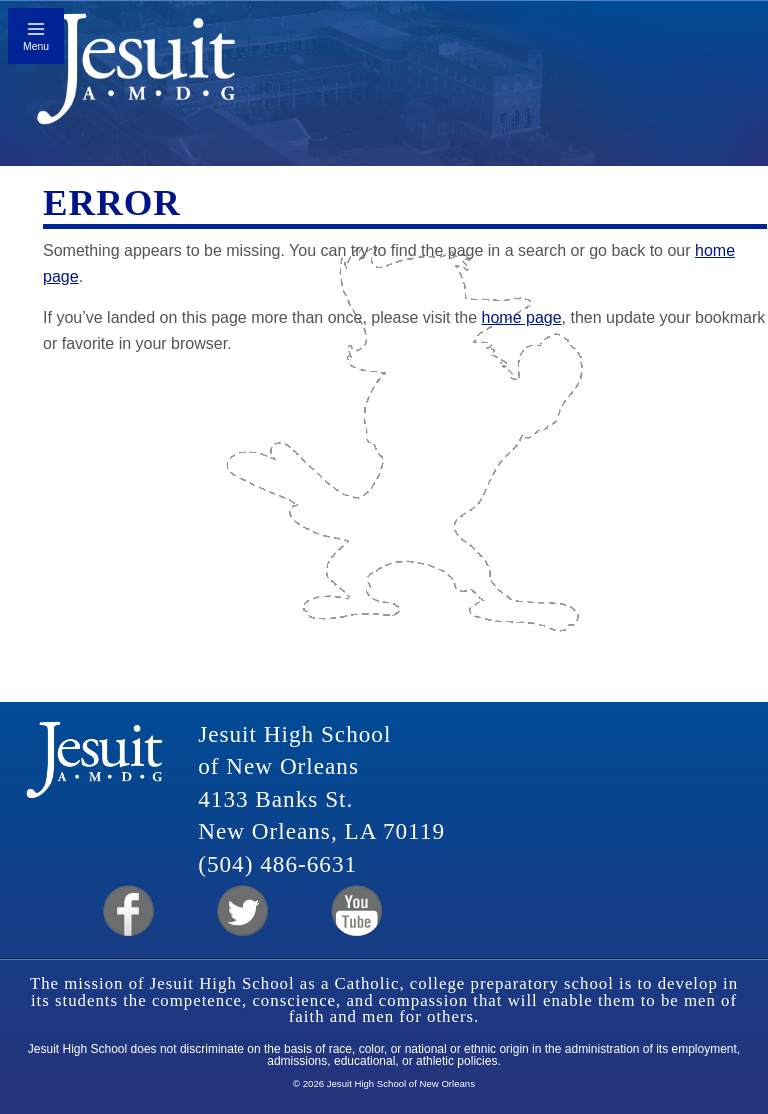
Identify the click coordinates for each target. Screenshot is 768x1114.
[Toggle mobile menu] (36, 36)
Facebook (126, 911)
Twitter (240, 911)
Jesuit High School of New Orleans (136, 75)
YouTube (355, 911)
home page (522, 317)
